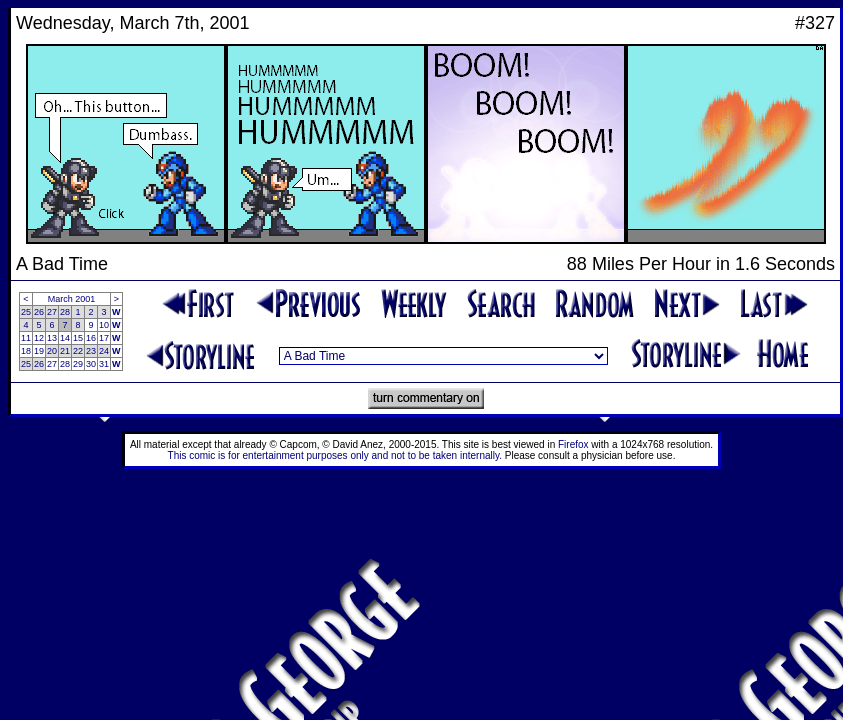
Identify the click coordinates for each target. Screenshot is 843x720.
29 (78, 364)
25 (26, 312)
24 (104, 351)
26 (39, 312)
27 (52, 312)
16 (91, 338)
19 (39, 351)
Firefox (573, 444)
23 (91, 351)
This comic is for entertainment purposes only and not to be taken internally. (335, 455)
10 (104, 325)
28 (65, 312)
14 (65, 338)
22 (78, 351)
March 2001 (72, 299)
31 (104, 364)
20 (52, 351)
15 (78, 338)
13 (52, 338)
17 (104, 338)
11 (26, 338)
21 (65, 351)
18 (26, 351)
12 (39, 338)
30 (91, 364)
